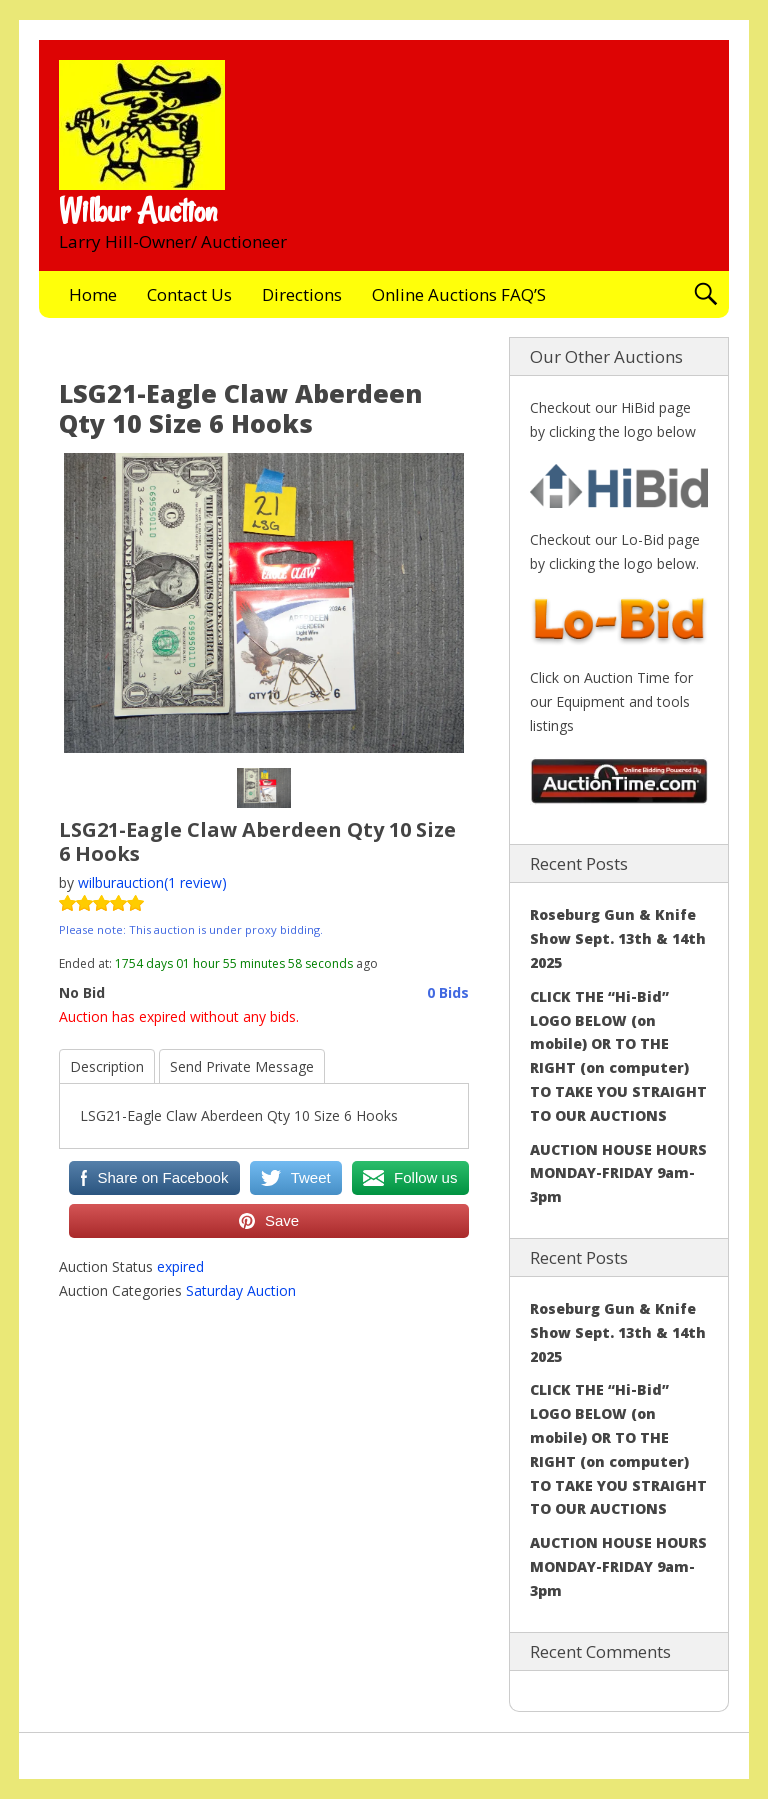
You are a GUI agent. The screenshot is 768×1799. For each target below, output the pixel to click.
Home (93, 294)
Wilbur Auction (138, 211)
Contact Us (189, 294)
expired (180, 1266)
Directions (302, 294)
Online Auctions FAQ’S (459, 294)
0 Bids (448, 992)
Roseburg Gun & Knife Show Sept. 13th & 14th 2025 (618, 938)
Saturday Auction (241, 1290)
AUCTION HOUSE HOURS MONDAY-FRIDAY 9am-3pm (618, 1173)
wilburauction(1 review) (152, 882)
